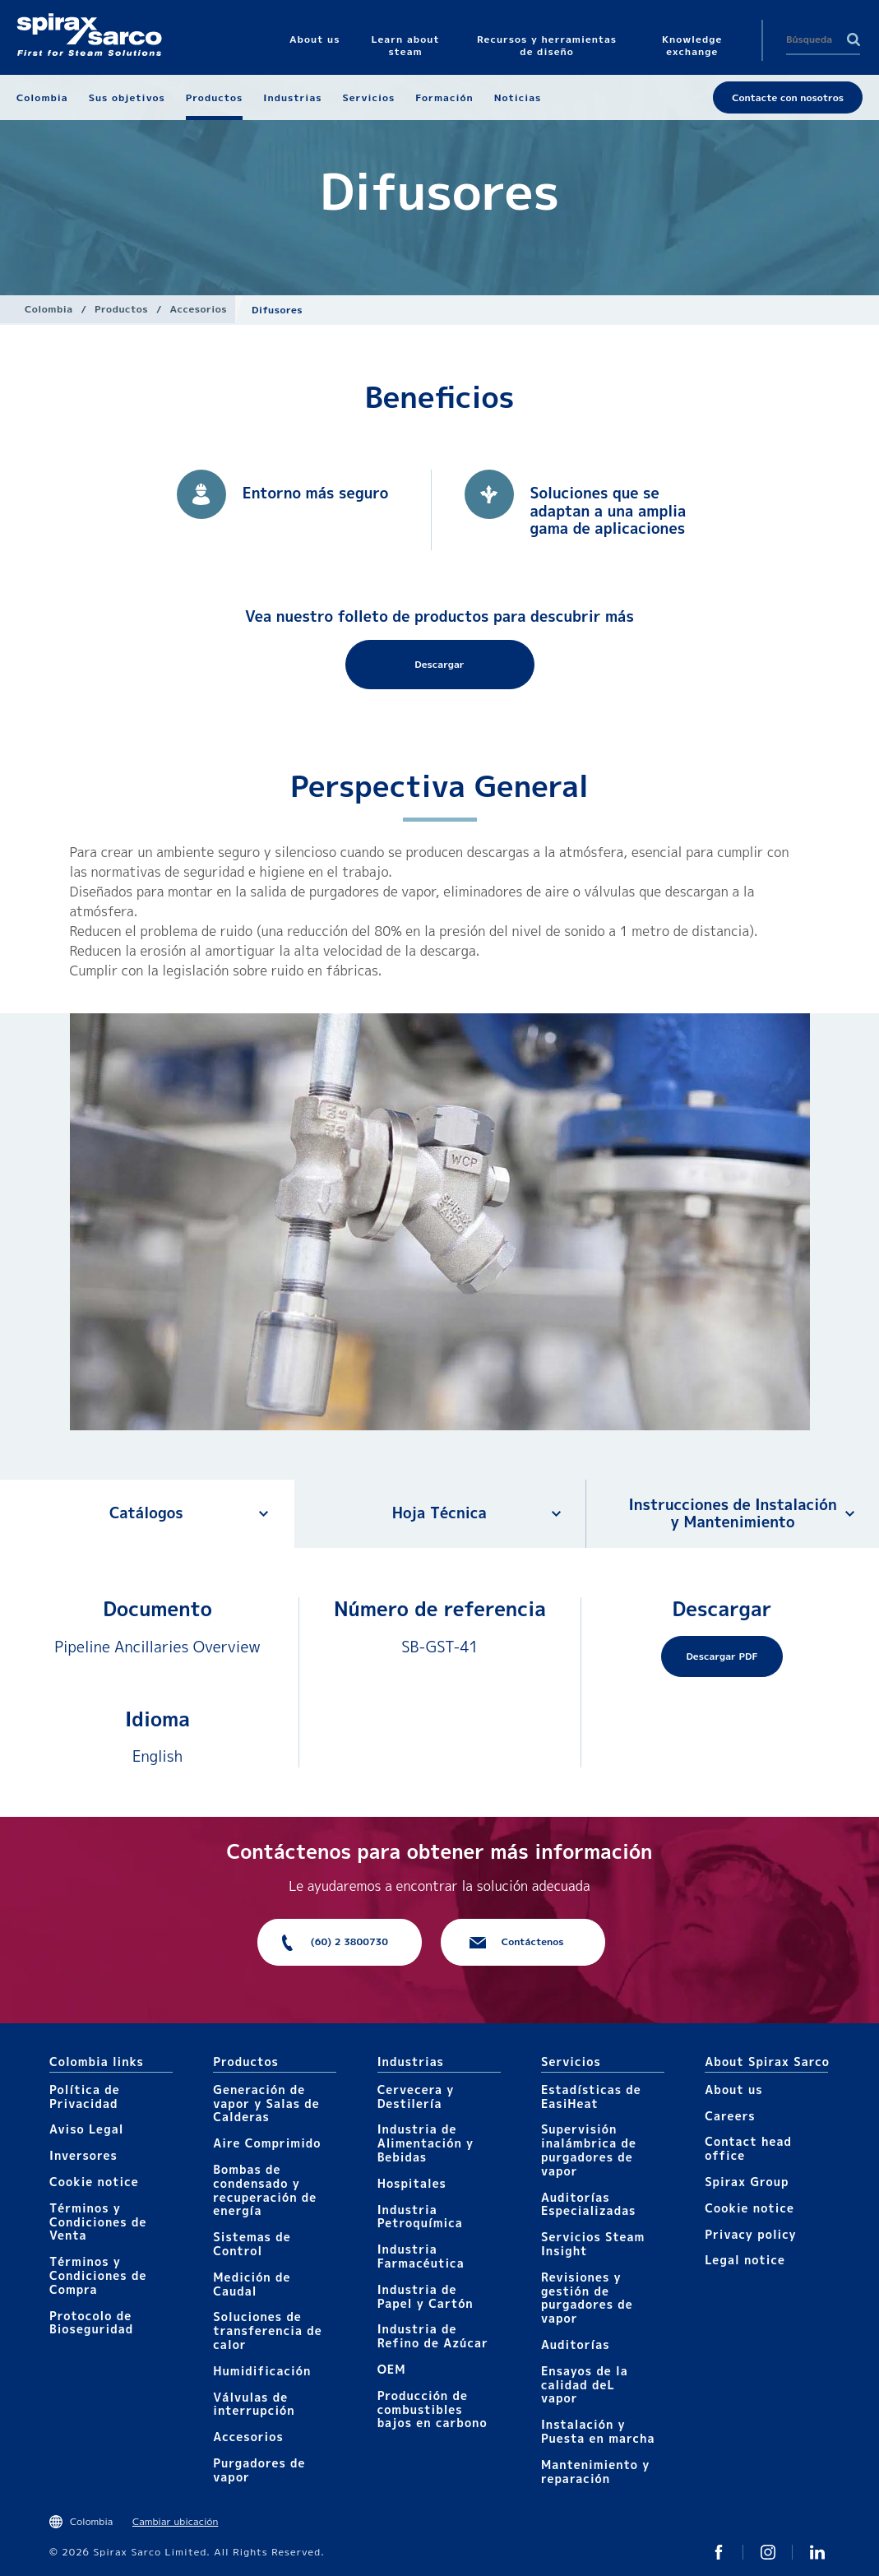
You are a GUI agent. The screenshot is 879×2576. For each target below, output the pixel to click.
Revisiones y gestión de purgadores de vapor (587, 2297)
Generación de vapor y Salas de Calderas (266, 2103)
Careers (730, 2116)
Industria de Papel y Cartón (425, 2296)
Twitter (718, 2552)
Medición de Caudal (251, 2284)
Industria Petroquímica (420, 2216)
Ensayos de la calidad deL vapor (584, 2385)
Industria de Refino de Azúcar (432, 2336)
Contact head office (748, 2148)
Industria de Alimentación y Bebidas (425, 2143)
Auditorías (575, 2344)
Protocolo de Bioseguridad (91, 2322)
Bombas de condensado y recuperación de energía (265, 2189)
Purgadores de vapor (259, 2470)
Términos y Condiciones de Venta (97, 2222)
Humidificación (262, 2371)
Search (853, 39)
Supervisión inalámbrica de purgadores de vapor (588, 2149)
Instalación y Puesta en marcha (598, 2431)
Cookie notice (94, 2181)
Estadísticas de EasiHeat (591, 2096)
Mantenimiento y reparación (595, 2471)
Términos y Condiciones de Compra (97, 2275)
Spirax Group (747, 2181)
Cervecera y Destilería (416, 2096)
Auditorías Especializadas (588, 2204)
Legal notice (745, 2260)
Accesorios (199, 309)
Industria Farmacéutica (421, 2256)
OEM (391, 2369)
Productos (121, 309)
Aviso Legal (86, 2129)
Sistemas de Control (251, 2244)
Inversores (83, 2155)
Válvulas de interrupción (253, 2404)
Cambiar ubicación (175, 2521)
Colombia (49, 309)
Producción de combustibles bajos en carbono (432, 2409)
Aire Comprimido (267, 2143)
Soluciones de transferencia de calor (267, 2330)
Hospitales (411, 2183)
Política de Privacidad (84, 2096)
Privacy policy (751, 2234)
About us (733, 2089)
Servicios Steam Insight (593, 2244)
